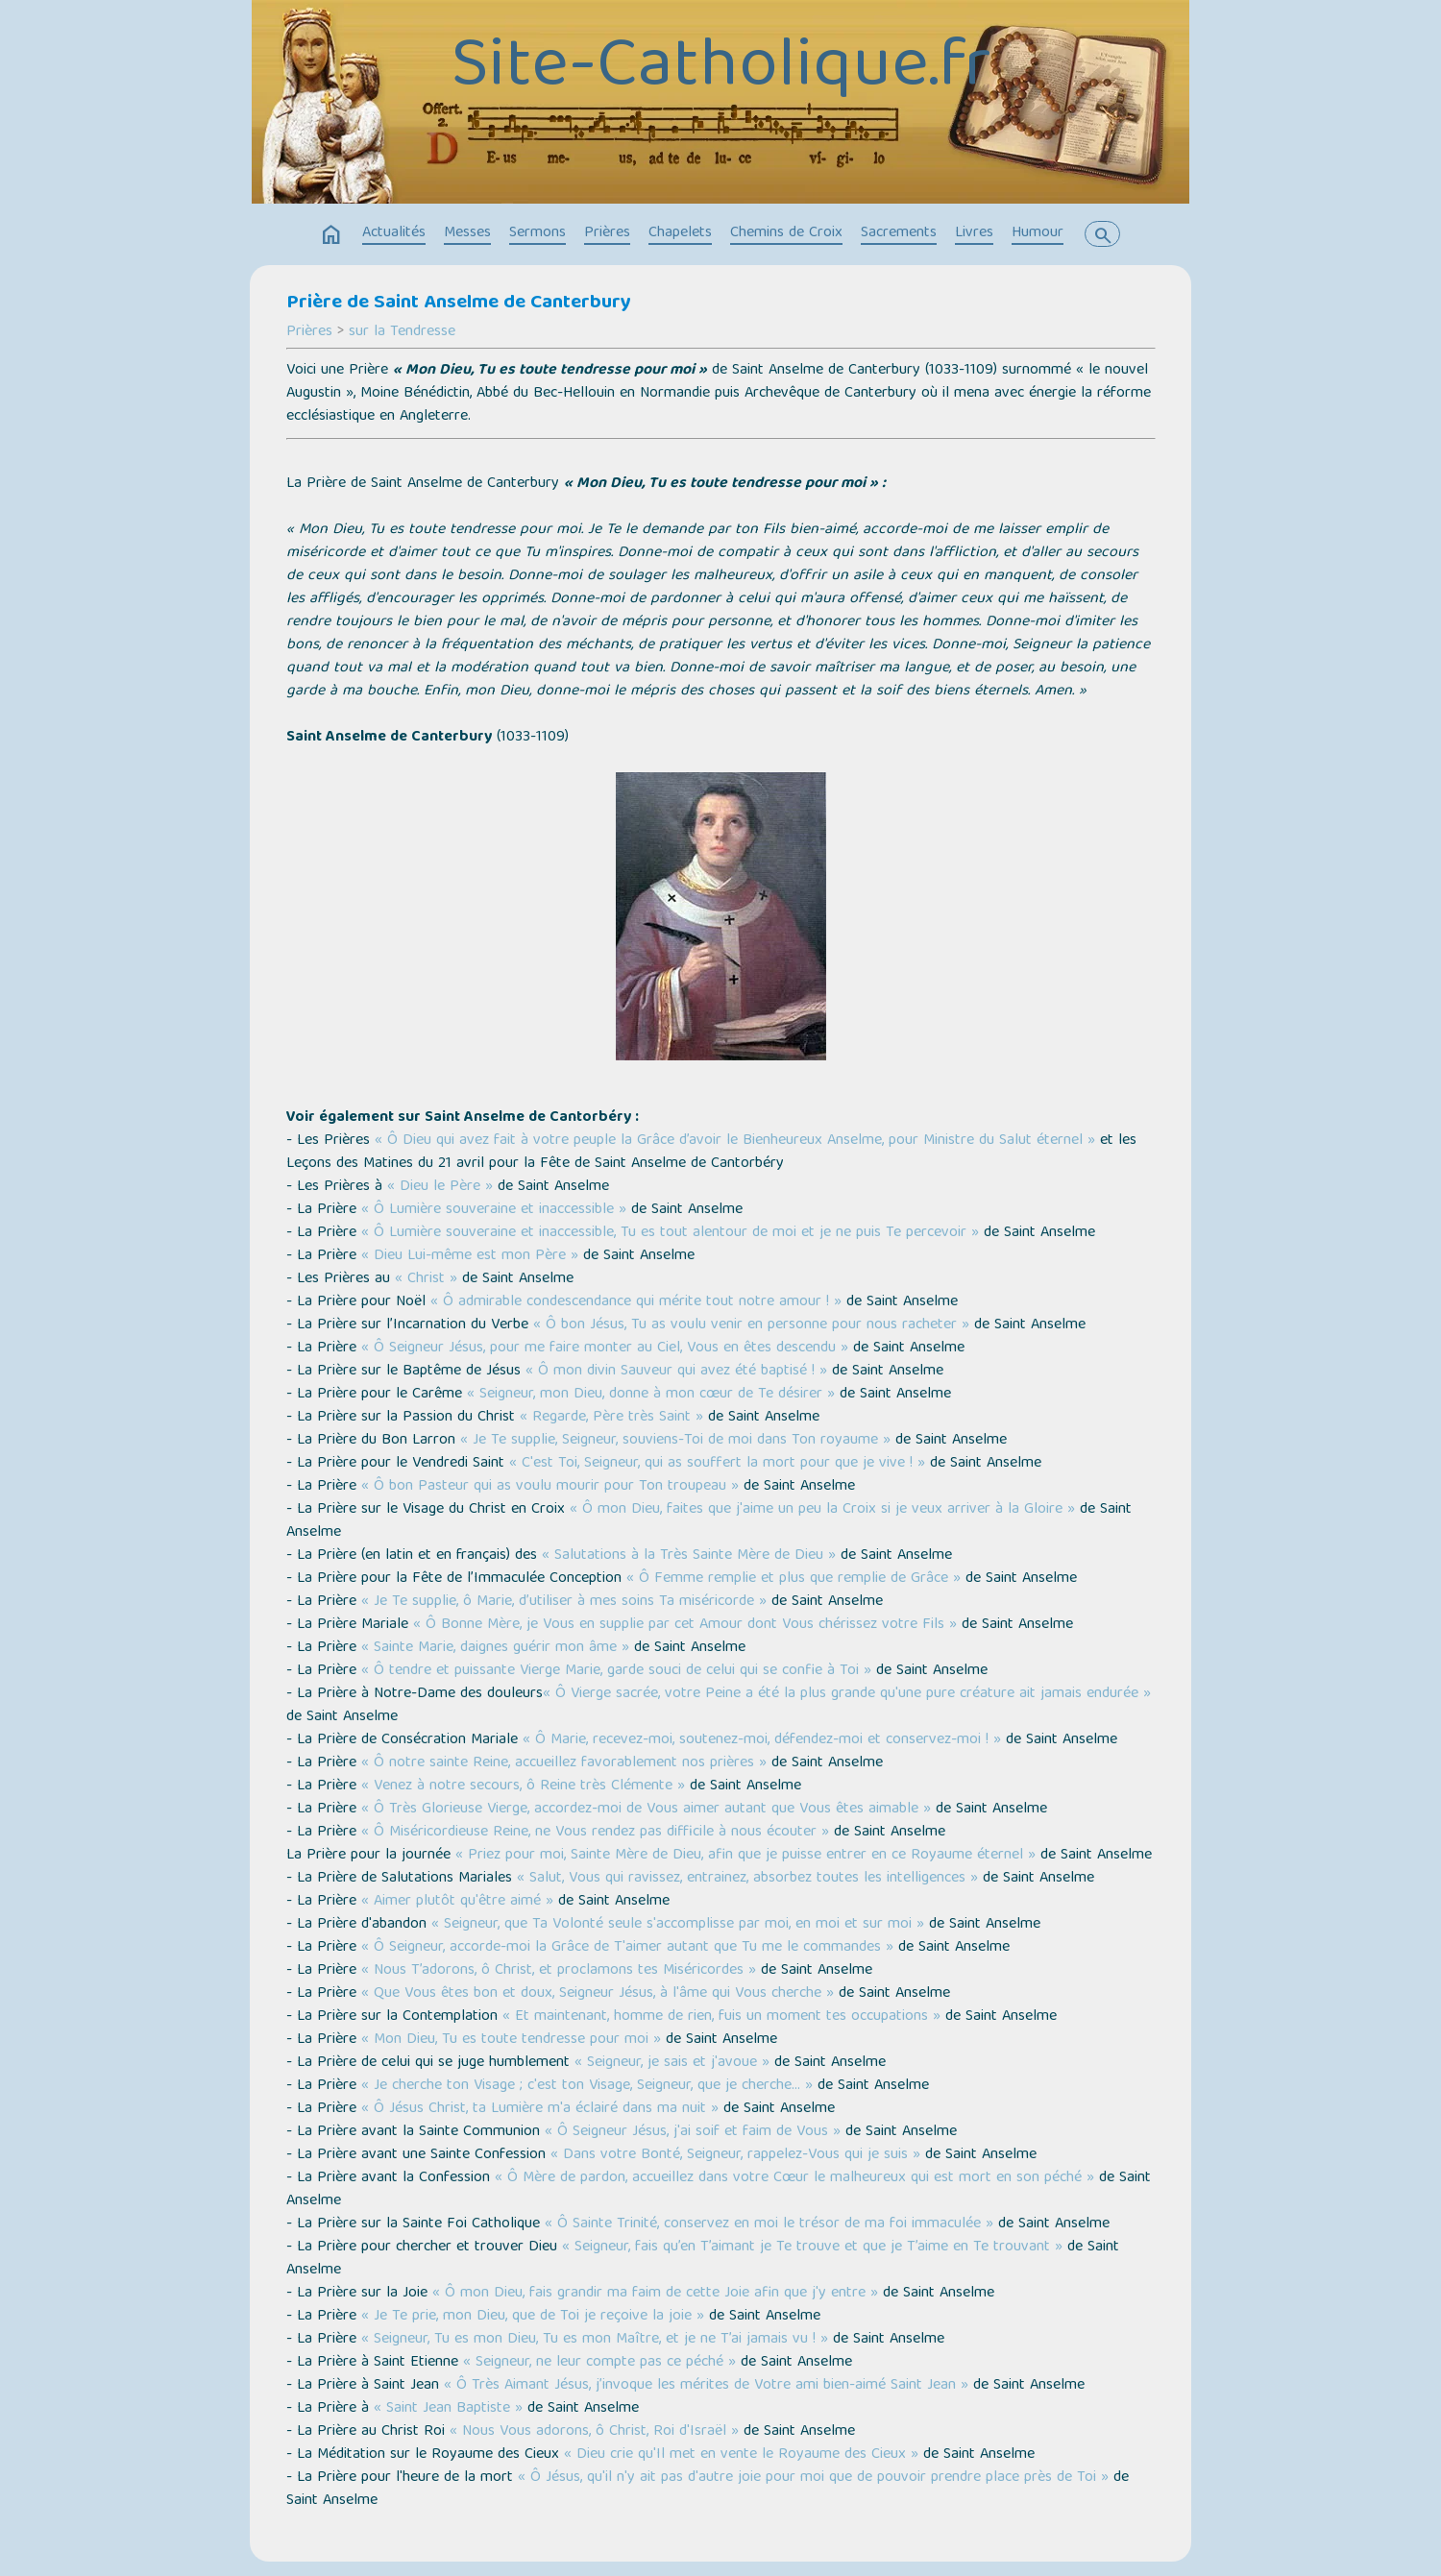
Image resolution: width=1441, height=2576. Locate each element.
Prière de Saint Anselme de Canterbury (458, 303)
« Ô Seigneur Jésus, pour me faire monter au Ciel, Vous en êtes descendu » (604, 1348)
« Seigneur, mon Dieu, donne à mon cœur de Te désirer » (651, 1394)
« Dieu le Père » (440, 1187)
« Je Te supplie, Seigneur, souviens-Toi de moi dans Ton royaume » (675, 1440)
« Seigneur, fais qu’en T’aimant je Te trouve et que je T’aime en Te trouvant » (812, 2247)
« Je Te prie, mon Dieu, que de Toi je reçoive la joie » (532, 2316)
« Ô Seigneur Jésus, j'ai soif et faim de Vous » (693, 2132)
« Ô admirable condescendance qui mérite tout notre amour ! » (636, 1302)
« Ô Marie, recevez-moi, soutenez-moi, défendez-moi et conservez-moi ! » (762, 1740)
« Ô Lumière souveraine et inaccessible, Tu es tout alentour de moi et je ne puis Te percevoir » (670, 1233)
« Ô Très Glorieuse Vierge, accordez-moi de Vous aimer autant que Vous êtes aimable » (646, 1809)
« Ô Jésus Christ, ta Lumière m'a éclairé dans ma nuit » (540, 2109)
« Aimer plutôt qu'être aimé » (457, 1901)
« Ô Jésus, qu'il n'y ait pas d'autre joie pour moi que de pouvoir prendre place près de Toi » (813, 2478)
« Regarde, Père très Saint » (611, 1417)
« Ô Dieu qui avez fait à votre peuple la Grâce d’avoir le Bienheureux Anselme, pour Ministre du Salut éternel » (735, 1141)
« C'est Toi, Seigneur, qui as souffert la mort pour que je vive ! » (717, 1463)
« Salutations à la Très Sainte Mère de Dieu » (689, 1556)
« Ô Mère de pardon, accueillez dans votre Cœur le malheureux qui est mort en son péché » (794, 2178)
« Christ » (426, 1279)
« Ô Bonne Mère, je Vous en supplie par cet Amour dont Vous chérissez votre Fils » (685, 1625)
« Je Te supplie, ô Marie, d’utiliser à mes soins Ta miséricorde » (564, 1602)
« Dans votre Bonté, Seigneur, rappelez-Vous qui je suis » (735, 2155)
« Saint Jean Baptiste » (448, 2408)
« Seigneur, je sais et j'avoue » (671, 2063)
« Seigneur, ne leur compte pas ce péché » (599, 2362)
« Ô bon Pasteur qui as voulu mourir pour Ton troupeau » (550, 1486)
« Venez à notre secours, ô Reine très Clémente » (523, 1786)
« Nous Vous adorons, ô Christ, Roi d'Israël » (594, 2431)
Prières (607, 233)
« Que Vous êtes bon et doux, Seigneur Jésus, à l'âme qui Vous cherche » (597, 1994)
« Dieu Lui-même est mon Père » (469, 1256)
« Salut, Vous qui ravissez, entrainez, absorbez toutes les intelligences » (747, 1878)
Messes (467, 233)
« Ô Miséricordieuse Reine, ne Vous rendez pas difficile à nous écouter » (595, 1832)
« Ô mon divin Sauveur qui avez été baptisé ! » (676, 1371)
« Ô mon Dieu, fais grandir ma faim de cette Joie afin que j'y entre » (655, 2293)
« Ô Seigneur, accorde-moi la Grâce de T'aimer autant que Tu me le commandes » (627, 1947)
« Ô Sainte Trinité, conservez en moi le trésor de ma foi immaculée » (769, 2224)
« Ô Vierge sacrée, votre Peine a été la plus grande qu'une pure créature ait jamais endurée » (847, 1694)
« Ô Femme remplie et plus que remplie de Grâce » (793, 1579)
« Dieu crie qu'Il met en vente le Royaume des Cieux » (741, 2455)
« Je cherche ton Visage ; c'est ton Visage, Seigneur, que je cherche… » (587, 2086)
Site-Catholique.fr (721, 69)
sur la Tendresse (402, 332)
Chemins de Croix (786, 233)
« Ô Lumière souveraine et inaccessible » (493, 1210)
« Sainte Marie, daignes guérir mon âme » (495, 1648)
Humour (1037, 233)
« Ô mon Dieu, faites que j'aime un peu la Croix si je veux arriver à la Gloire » (822, 1509)
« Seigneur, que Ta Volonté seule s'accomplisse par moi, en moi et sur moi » (677, 1924)
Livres (974, 233)
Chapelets (680, 233)
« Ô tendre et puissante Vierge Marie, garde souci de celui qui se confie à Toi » (616, 1671)
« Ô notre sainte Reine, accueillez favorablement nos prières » (564, 1763)
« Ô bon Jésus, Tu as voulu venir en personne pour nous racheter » (751, 1325)
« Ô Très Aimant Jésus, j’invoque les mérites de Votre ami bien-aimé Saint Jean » (706, 2385)
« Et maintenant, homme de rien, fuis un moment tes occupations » (721, 2017)
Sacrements (899, 233)
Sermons (537, 233)
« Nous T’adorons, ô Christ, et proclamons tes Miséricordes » (558, 1970)
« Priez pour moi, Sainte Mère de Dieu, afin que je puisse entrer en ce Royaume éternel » (745, 1855)
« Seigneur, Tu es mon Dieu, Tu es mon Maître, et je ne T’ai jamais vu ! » (594, 2339)
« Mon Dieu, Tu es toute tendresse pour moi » (511, 2040)
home (331, 235)
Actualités (394, 233)
